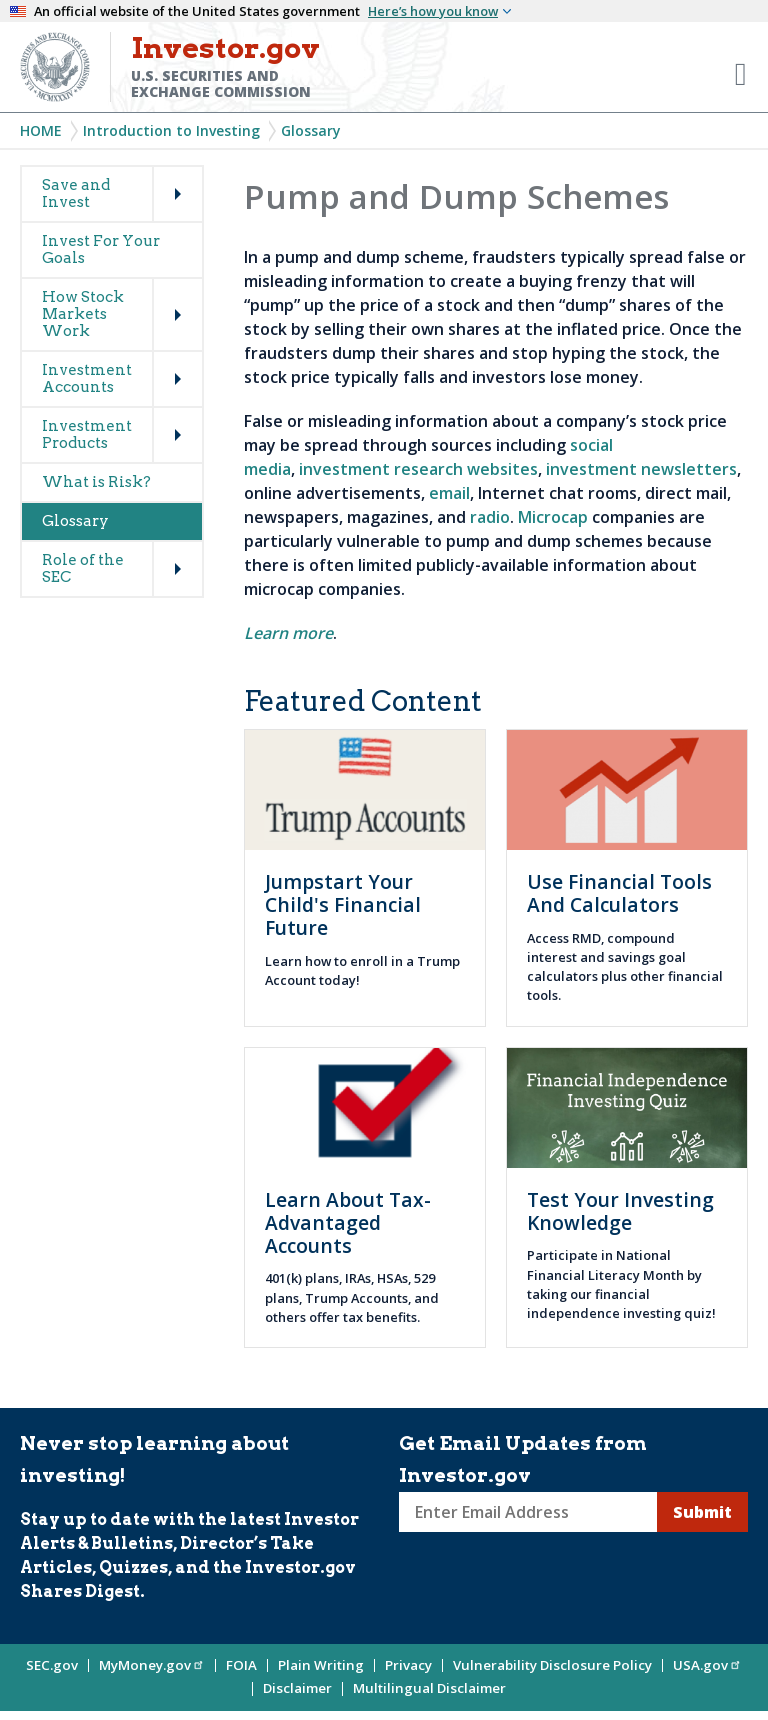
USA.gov (707, 1665)
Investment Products (87, 434)
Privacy (408, 1665)
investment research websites (418, 469)
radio (490, 517)
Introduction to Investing (171, 130)
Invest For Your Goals (101, 249)
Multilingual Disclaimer (429, 1688)
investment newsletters (641, 469)
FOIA (241, 1665)
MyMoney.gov (152, 1665)
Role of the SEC (83, 568)
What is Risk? (96, 482)
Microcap (553, 517)
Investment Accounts (87, 378)
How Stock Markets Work (83, 314)
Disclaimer (297, 1688)
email (449, 493)
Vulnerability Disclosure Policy (552, 1665)
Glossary (311, 130)
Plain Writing (321, 1665)
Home (41, 130)
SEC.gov (52, 1665)
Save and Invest (76, 193)
